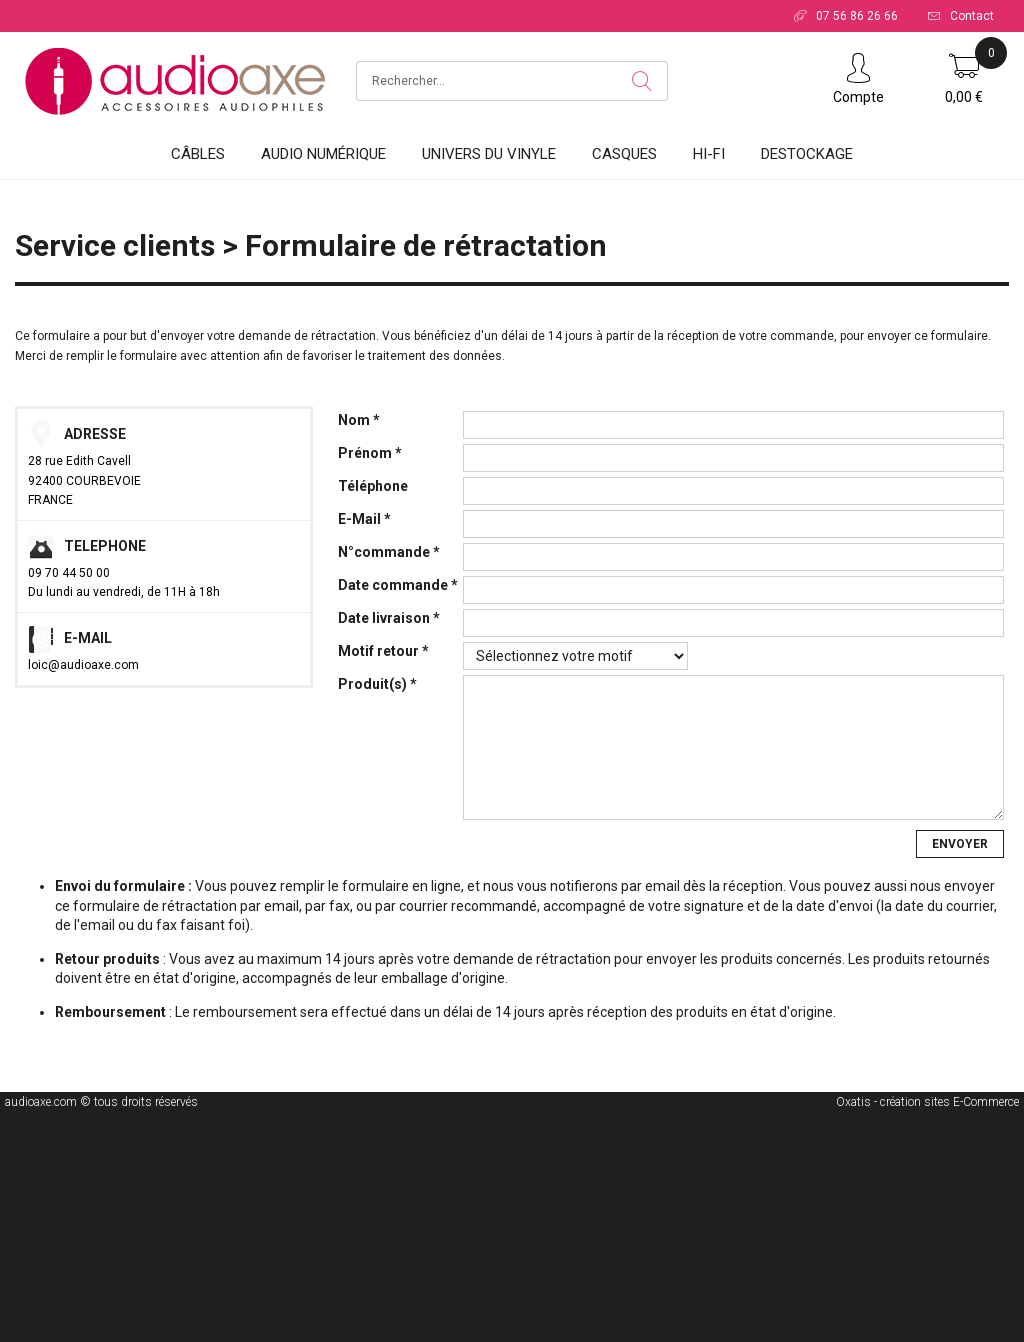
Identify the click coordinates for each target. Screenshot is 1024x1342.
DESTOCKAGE (807, 154)
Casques (624, 154)
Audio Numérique (323, 154)
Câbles (198, 154)
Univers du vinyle (489, 154)
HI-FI (709, 154)
